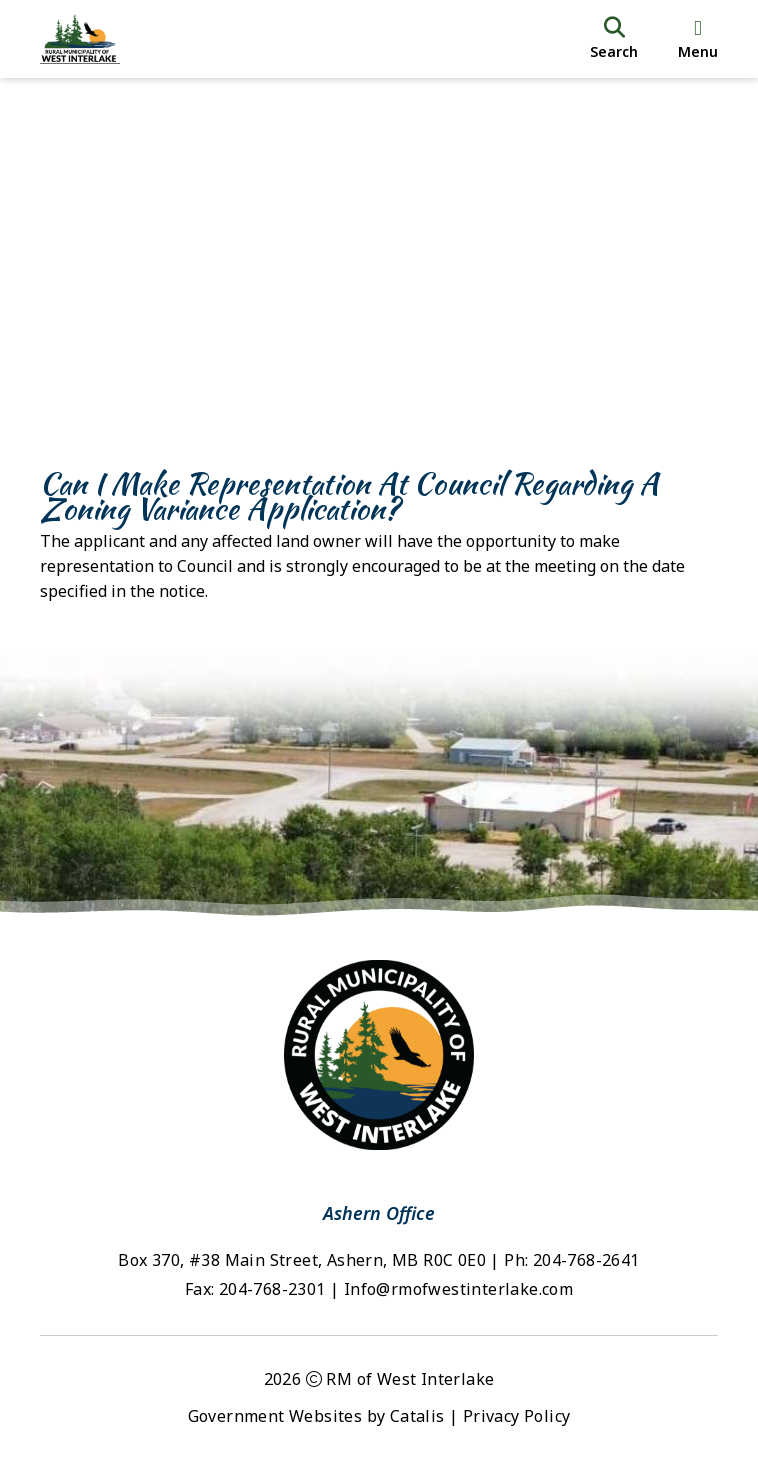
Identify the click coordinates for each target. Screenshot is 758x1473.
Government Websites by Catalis (316, 1416)
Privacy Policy (517, 1416)
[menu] (698, 39)
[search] (614, 39)
